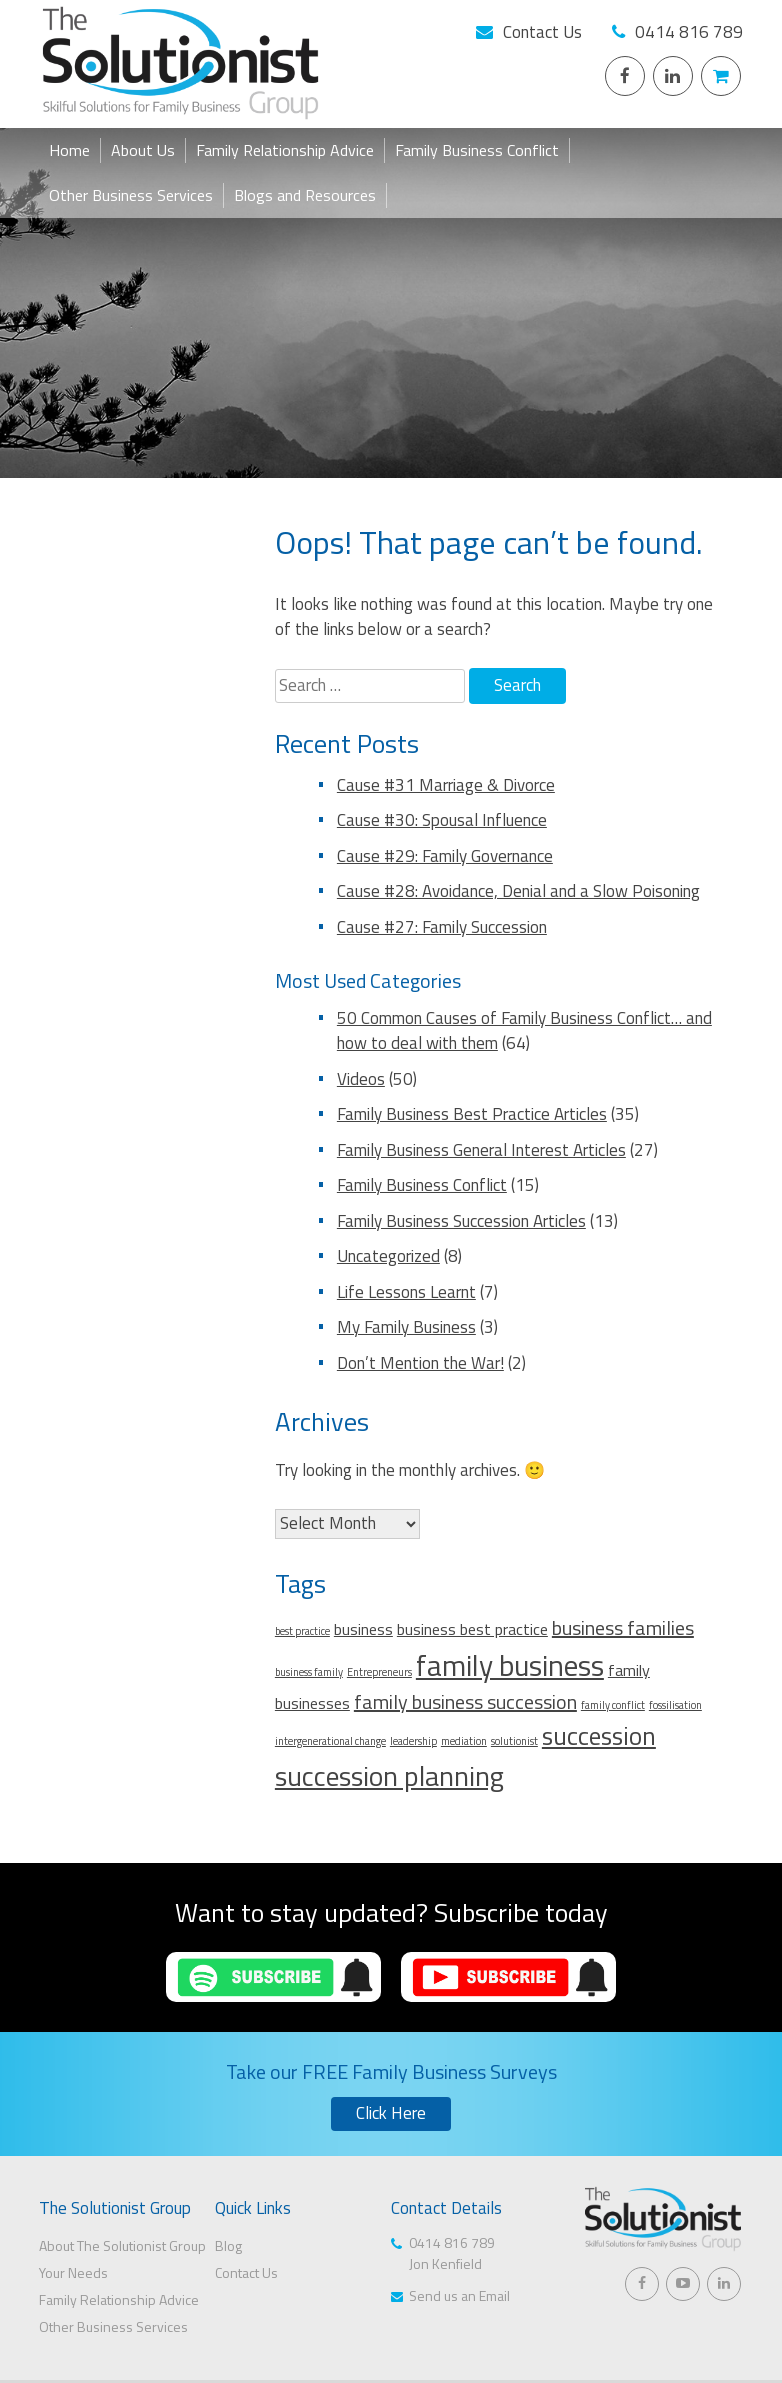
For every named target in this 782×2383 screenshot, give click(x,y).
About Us (143, 150)
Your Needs (73, 2272)
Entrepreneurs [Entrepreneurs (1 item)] (379, 1672)
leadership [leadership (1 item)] (413, 1741)
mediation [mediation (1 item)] (464, 1741)
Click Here (391, 2113)
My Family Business (406, 1327)
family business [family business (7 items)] (510, 1665)
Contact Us (542, 32)
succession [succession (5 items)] (599, 1735)
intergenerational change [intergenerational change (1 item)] (330, 1741)
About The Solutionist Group (122, 2245)
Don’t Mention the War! (420, 1363)
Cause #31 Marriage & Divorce (446, 785)
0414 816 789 (689, 32)
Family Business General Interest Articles (481, 1150)
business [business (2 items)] (363, 1629)
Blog (228, 2245)
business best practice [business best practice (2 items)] (472, 1629)
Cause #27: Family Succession (442, 927)
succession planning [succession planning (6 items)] (389, 1776)
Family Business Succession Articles (461, 1221)
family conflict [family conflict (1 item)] (613, 1705)
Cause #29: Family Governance (445, 856)
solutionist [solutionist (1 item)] (514, 1741)
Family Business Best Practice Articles (472, 1114)
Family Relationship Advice (285, 150)
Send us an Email (459, 2295)
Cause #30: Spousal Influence (442, 820)
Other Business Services (131, 195)
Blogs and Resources (305, 195)
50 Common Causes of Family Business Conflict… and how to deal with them (524, 1031)
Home (69, 150)
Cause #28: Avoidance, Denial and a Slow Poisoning (518, 891)
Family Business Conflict (477, 150)
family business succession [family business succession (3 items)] (465, 1701)
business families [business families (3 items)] (623, 1627)
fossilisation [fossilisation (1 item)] (675, 1705)
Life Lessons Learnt (406, 1292)
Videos (361, 1079)
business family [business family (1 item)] (309, 1672)
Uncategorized (388, 1256)
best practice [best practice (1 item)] (302, 1631)
